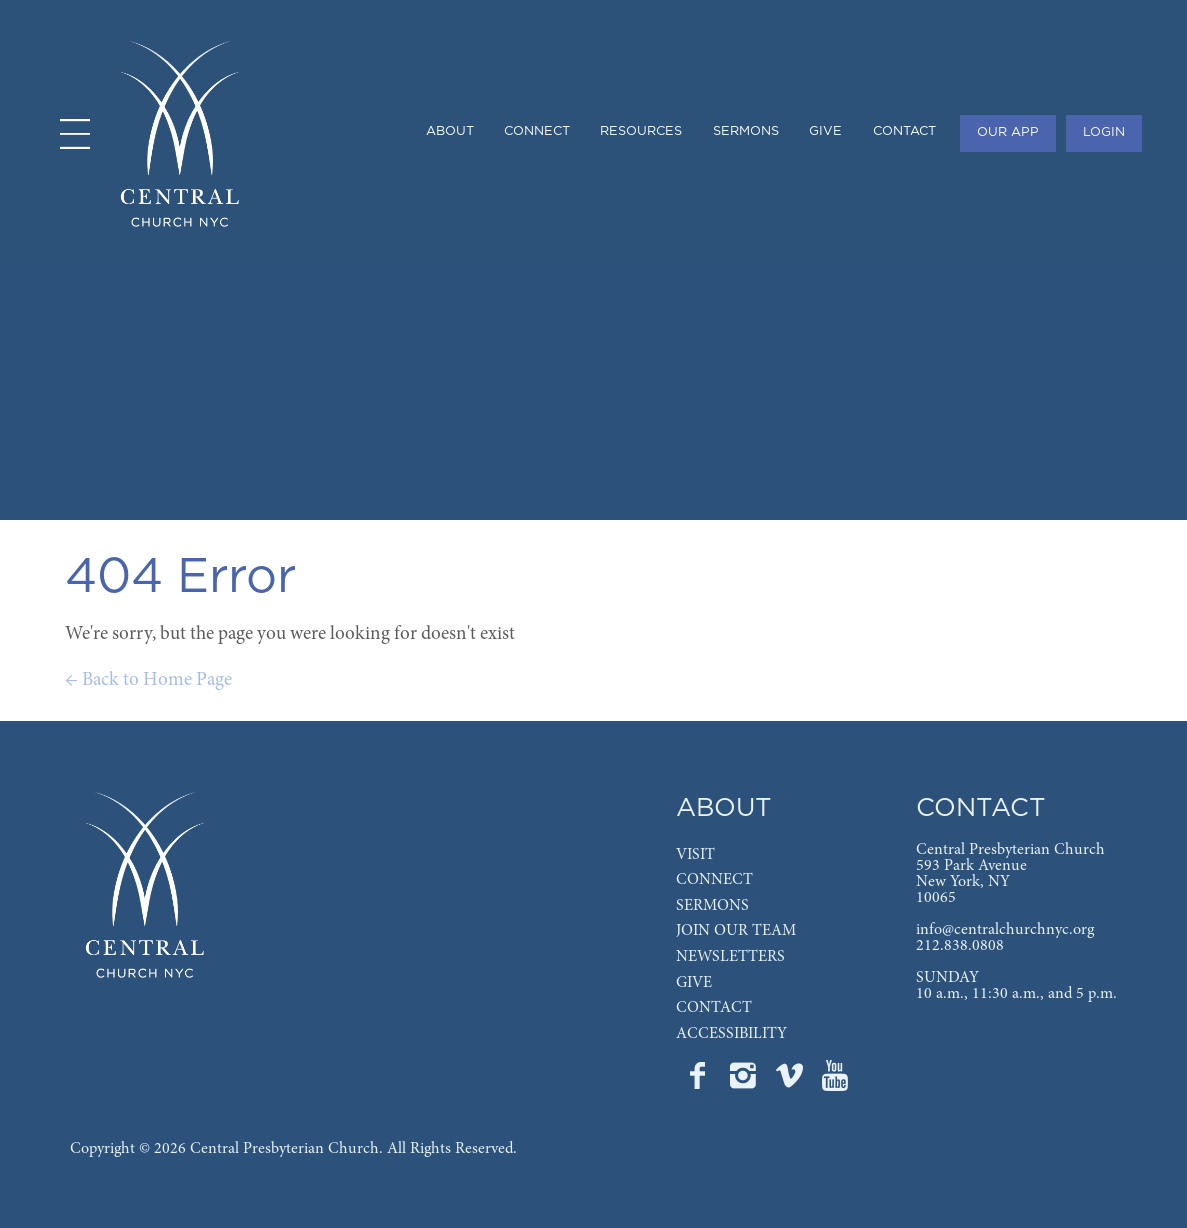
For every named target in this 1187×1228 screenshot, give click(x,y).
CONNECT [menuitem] (537, 131)
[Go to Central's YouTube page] (835, 1082)
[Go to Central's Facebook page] (699, 1082)
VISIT (695, 855)
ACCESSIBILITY (731, 1034)
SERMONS (712, 906)
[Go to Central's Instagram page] (745, 1082)
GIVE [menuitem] (825, 131)
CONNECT (714, 880)
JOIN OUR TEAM (736, 931)
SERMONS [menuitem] (746, 131)
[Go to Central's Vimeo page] (791, 1082)
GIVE (694, 983)
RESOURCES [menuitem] (641, 131)
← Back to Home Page (148, 680)
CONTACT (714, 1008)
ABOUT (724, 808)
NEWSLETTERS (730, 957)
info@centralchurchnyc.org (1005, 930)
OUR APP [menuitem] (1008, 132)
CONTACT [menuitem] (904, 131)
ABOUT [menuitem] (450, 131)
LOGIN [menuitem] (1104, 132)
